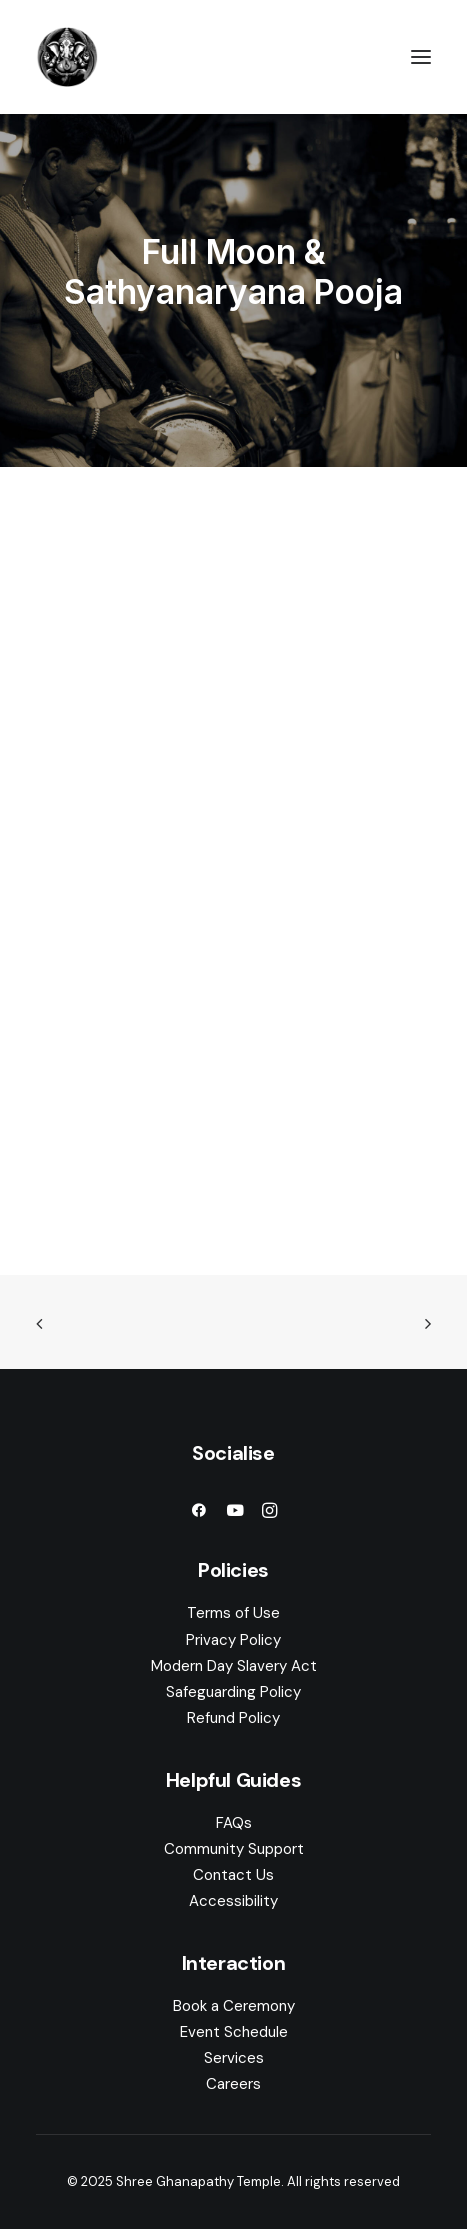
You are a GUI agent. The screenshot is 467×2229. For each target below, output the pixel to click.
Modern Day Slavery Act (234, 1666)
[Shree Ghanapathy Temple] (67, 57)
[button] (421, 57)
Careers (233, 2084)
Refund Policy (233, 1718)
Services (234, 2058)
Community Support (234, 1849)
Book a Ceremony (234, 2006)
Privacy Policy (233, 1640)
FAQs (234, 1823)
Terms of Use (233, 1613)
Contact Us (233, 1875)
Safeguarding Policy (233, 1692)
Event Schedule (234, 2032)
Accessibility (233, 1901)
